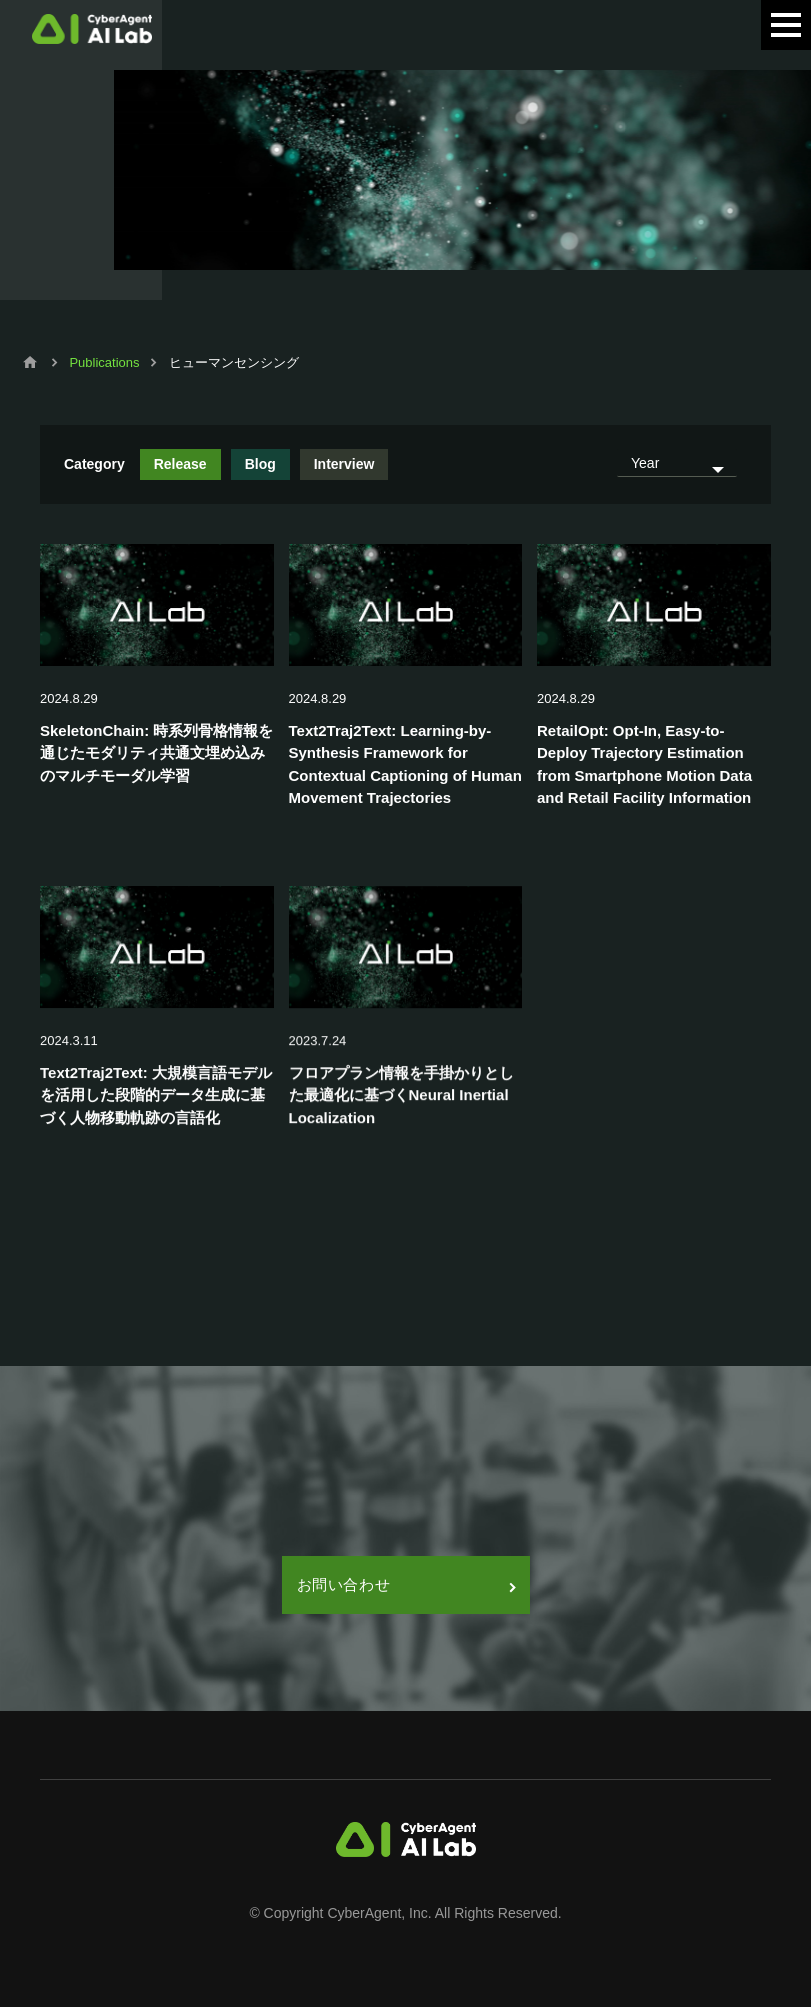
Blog (260, 464)
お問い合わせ (406, 1584)
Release (180, 464)
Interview (344, 464)
